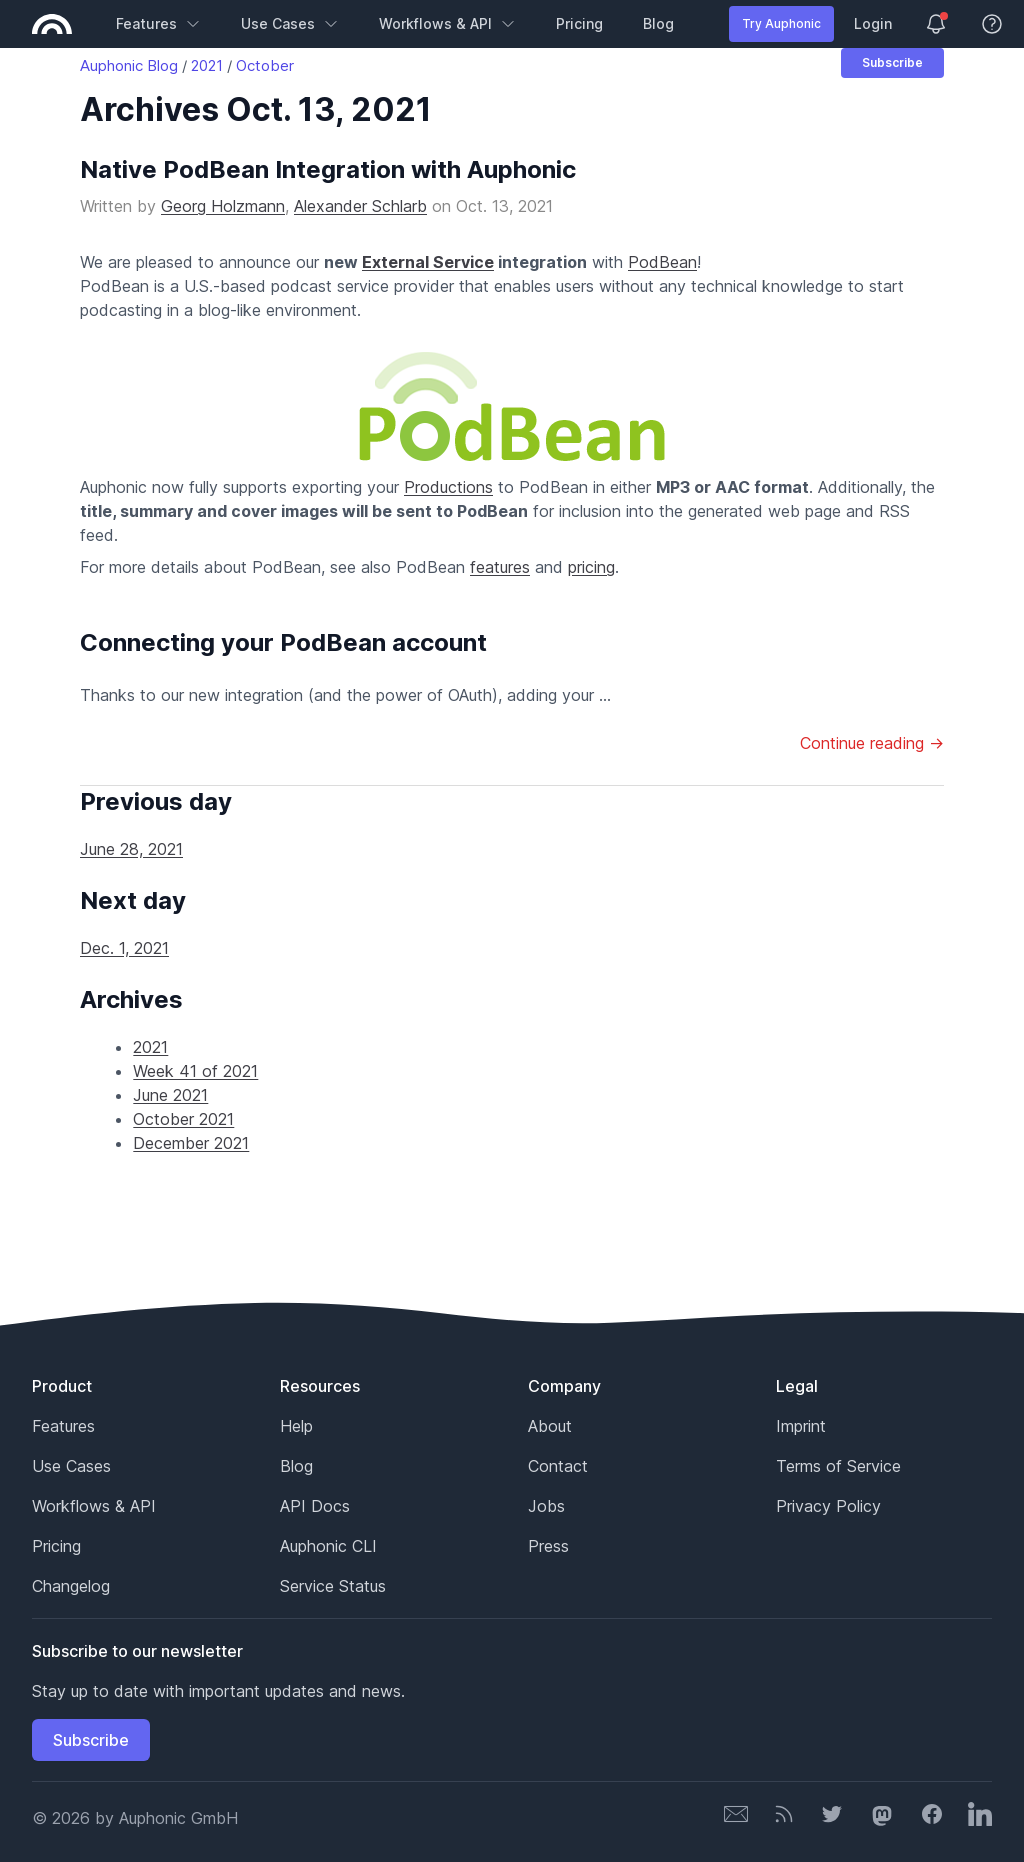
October (265, 65)
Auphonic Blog (129, 65)
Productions (448, 487)
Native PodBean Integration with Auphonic (328, 169)
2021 (207, 65)
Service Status (333, 1586)
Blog (658, 23)
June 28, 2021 (131, 849)
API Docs (315, 1506)
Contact (558, 1466)
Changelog (71, 1586)
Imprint (801, 1426)
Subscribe (892, 62)
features (500, 567)
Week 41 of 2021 (195, 1071)
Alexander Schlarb (360, 206)
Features (158, 23)
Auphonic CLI (328, 1546)
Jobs (546, 1506)
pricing (591, 567)
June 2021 (170, 1095)
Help (296, 1426)
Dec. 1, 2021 (124, 948)
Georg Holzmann (223, 206)
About (550, 1426)
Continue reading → (872, 743)
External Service (428, 262)
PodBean (662, 262)
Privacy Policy (828, 1506)
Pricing (579, 23)
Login (873, 23)
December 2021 (191, 1143)
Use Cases (290, 23)
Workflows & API (447, 23)
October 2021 (183, 1119)
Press (548, 1546)
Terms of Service (838, 1466)
